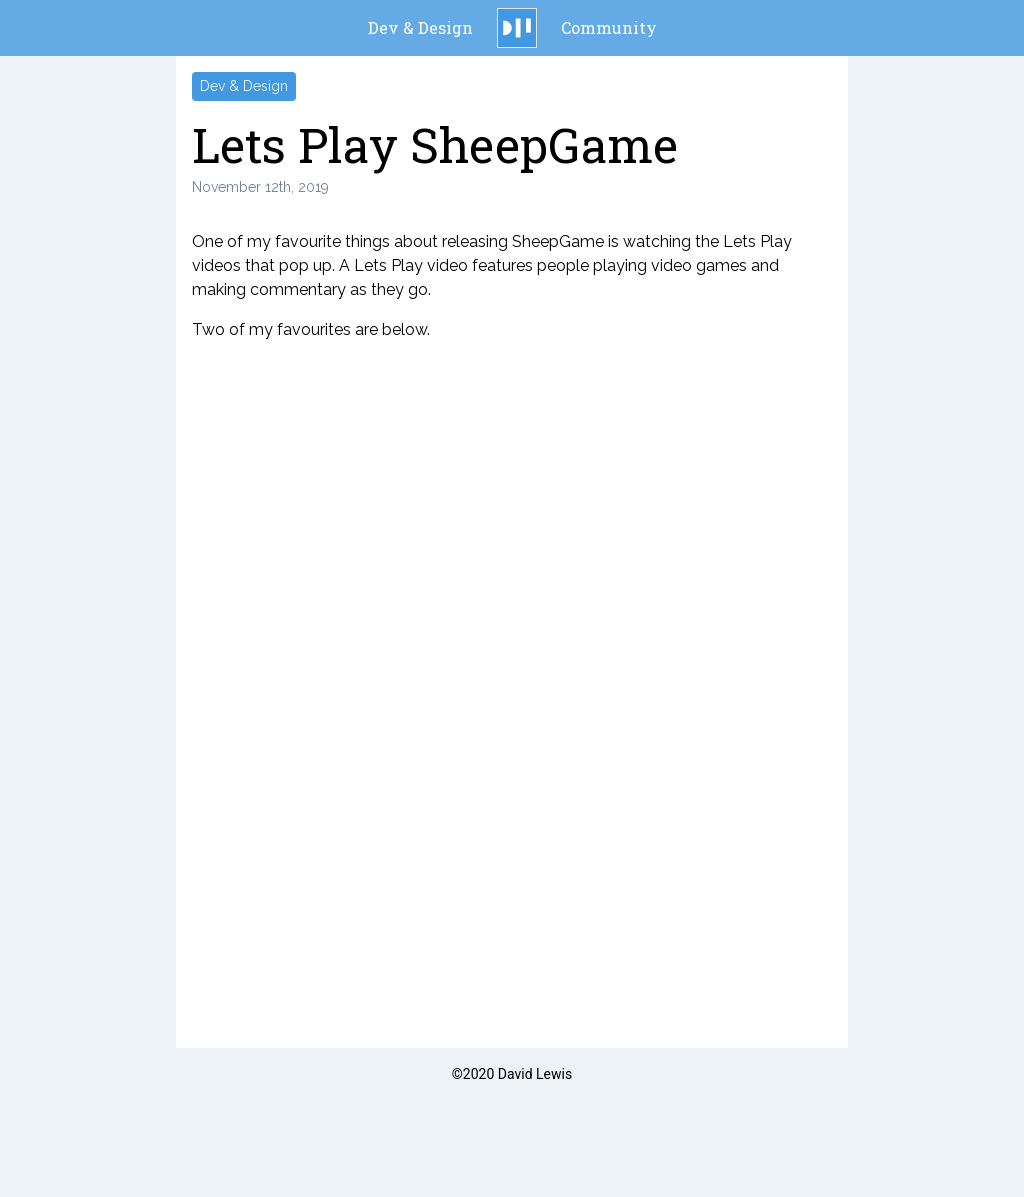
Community (609, 27)
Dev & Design (420, 27)
